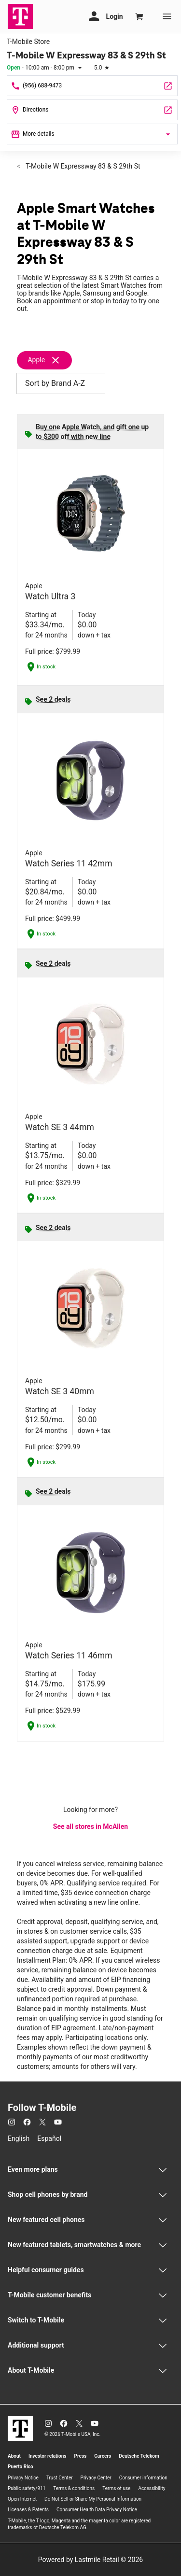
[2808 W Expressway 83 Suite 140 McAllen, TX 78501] (92, 109)
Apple (36, 360)
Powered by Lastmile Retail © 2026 (90, 2559)
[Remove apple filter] (48, 360)
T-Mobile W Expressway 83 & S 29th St (82, 166)
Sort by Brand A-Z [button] (61, 383)
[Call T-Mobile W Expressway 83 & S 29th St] (92, 85)
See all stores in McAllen (90, 1826)
